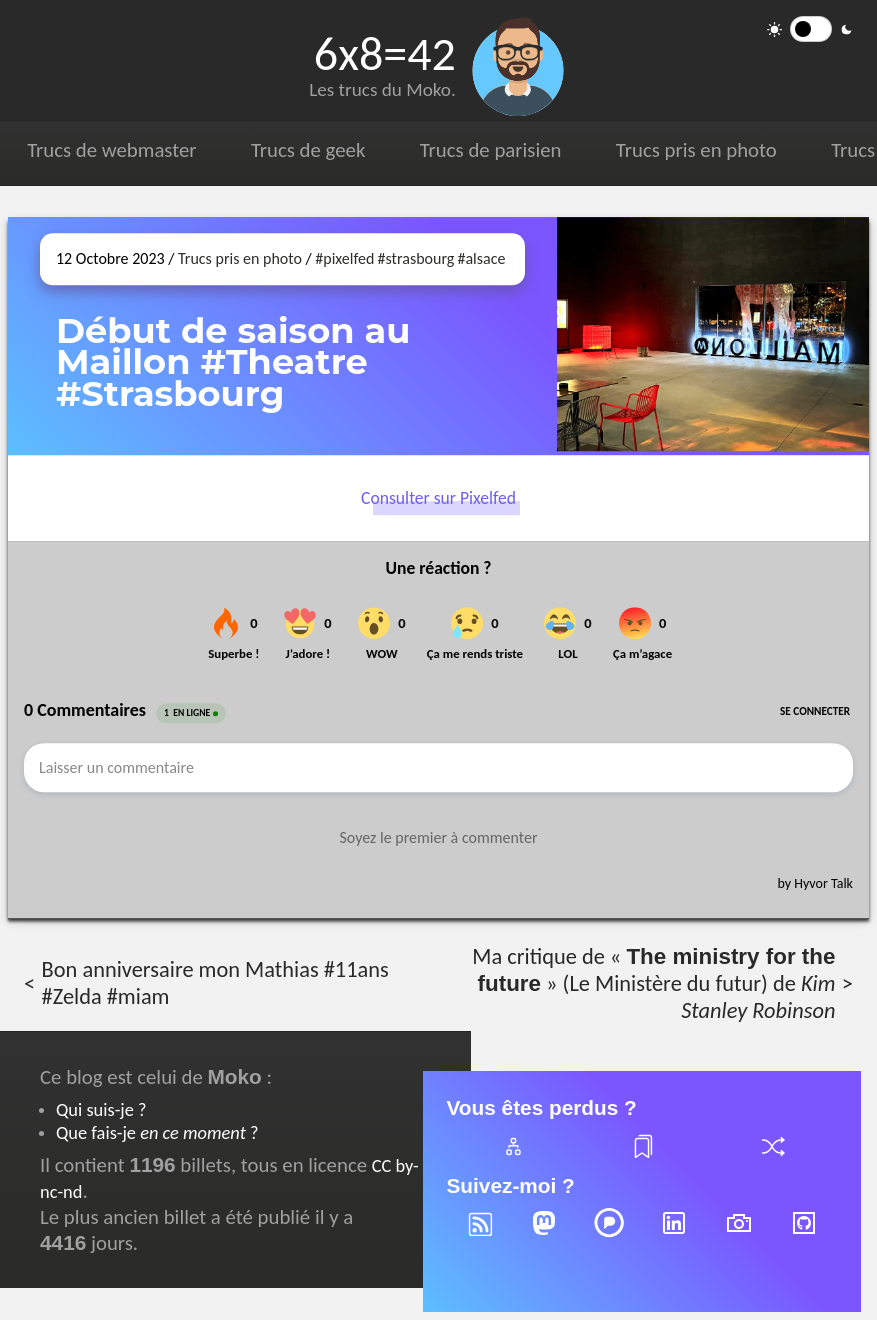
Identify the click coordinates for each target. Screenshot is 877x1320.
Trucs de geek (308, 150)
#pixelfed (344, 258)
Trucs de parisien (491, 150)
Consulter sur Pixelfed (438, 499)
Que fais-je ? (157, 1132)
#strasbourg (416, 258)
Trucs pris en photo (696, 150)
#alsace (481, 258)
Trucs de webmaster (111, 150)
